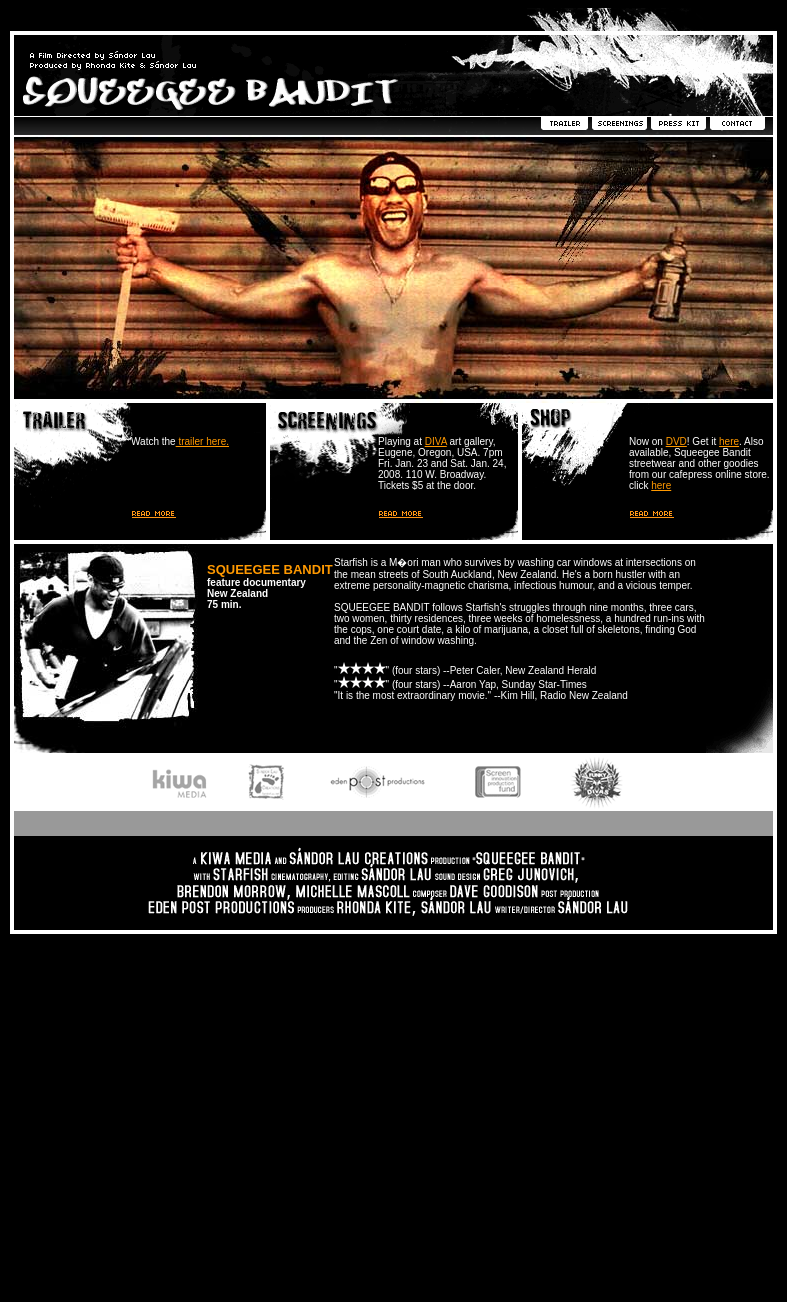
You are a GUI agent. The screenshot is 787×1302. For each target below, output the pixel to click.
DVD (676, 441)
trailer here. (202, 441)
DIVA (436, 441)
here (729, 441)
